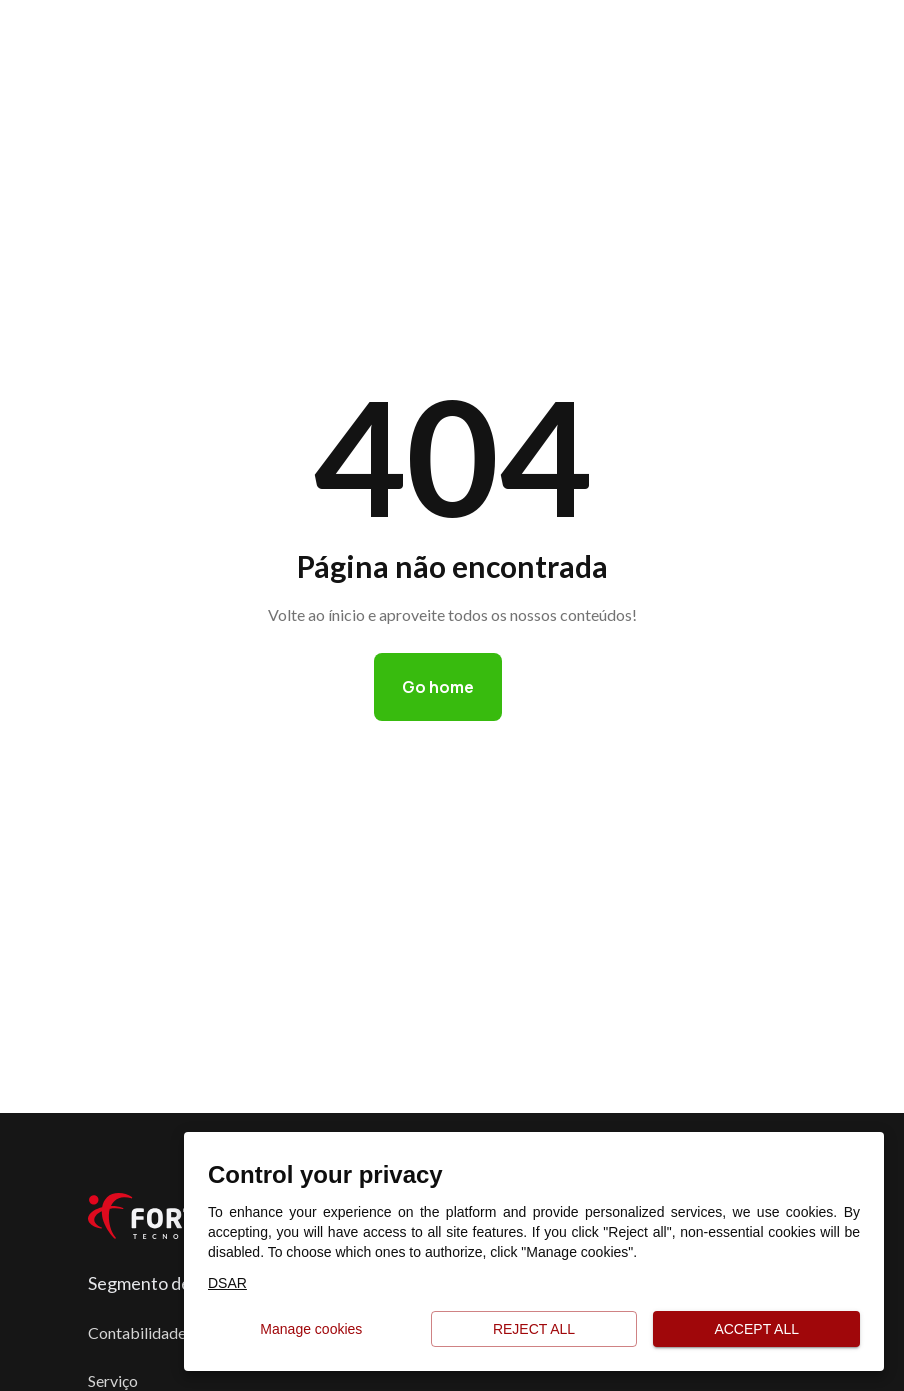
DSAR (227, 1283)
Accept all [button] (756, 1329)
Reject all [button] (534, 1329)
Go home (438, 687)
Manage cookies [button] (311, 1329)
